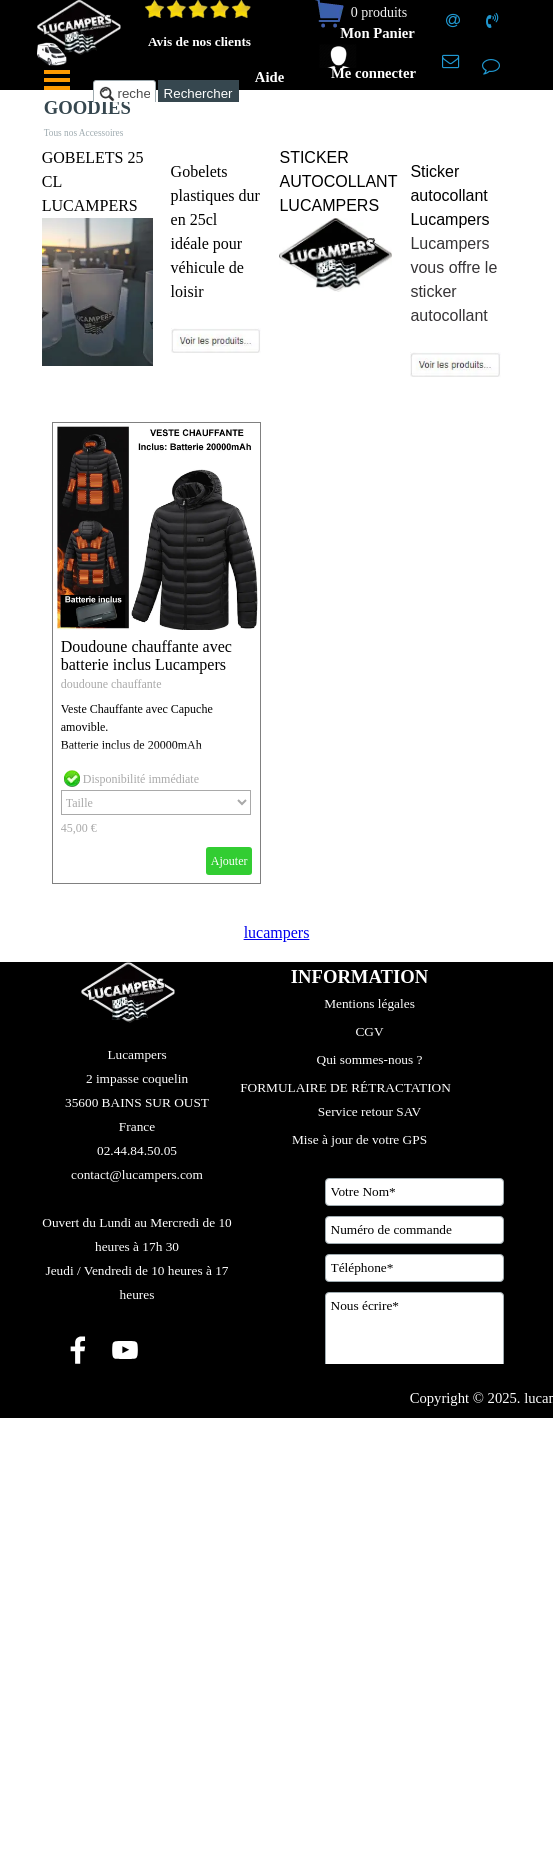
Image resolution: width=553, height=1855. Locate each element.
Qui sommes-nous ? (370, 1059)
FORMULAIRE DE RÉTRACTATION (345, 1087)
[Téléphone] (414, 1268)
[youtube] (125, 1350)
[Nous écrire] (414, 1342)
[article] (157, 653)
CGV (369, 1031)
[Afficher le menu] (57, 80)
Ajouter (229, 861)
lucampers (277, 932)
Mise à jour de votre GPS (359, 1139)
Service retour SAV (369, 1111)
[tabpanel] (97, 258)
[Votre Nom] (414, 1192)
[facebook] (78, 1350)
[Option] (156, 802)
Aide (269, 77)
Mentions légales (369, 1003)
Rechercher (198, 93)
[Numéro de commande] (414, 1230)
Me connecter (373, 73)
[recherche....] (124, 93)
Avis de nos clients (199, 41)
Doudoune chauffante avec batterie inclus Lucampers (146, 655)
